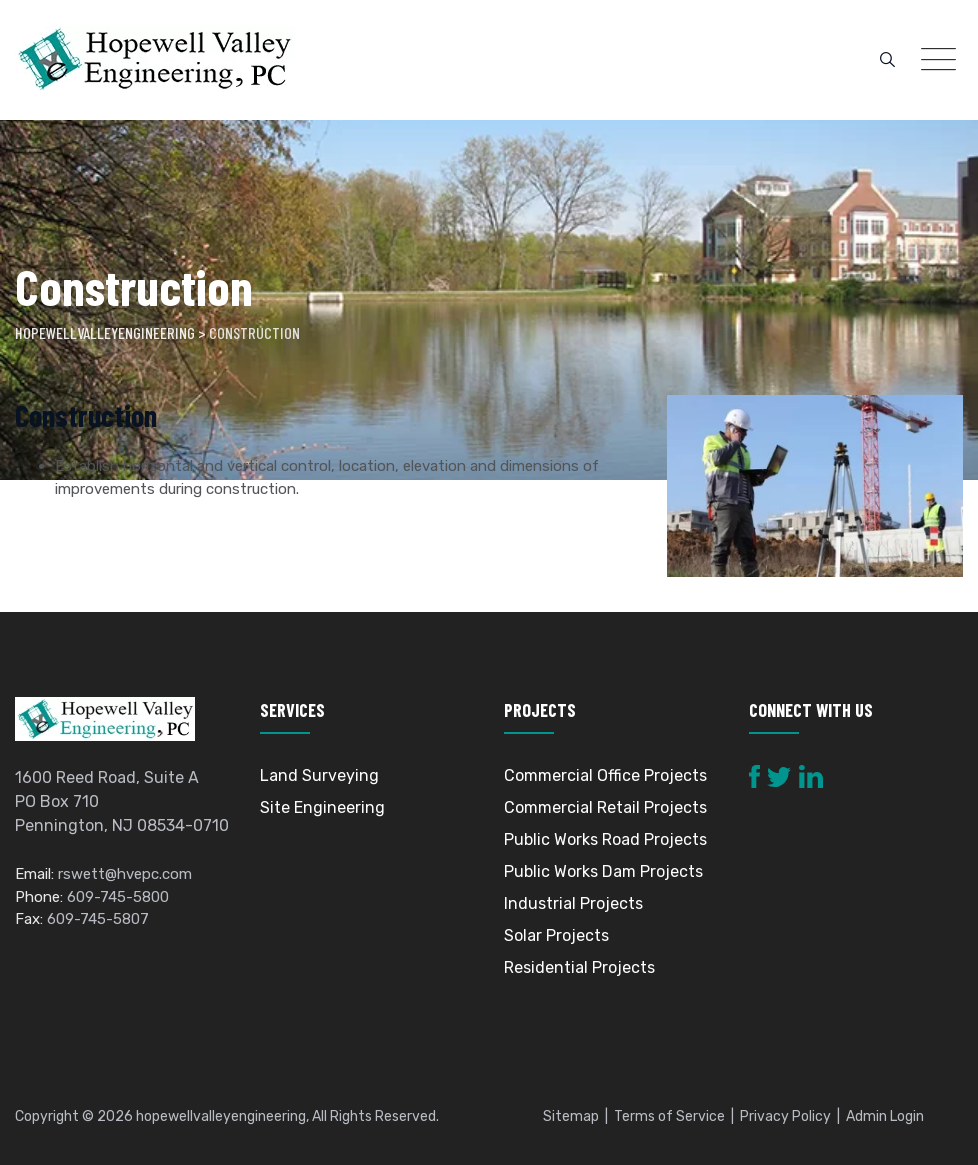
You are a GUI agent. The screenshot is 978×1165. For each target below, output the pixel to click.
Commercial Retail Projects (605, 807)
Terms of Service (669, 1116)
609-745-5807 (98, 919)
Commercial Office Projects (605, 775)
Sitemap (571, 1116)
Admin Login (885, 1116)
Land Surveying (319, 775)
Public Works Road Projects (605, 839)
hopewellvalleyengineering (221, 1116)
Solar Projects (556, 935)
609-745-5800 (118, 897)
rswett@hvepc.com (125, 874)
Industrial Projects (573, 903)
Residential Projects (579, 967)
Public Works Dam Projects (603, 871)
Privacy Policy (785, 1116)
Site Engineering (322, 807)
